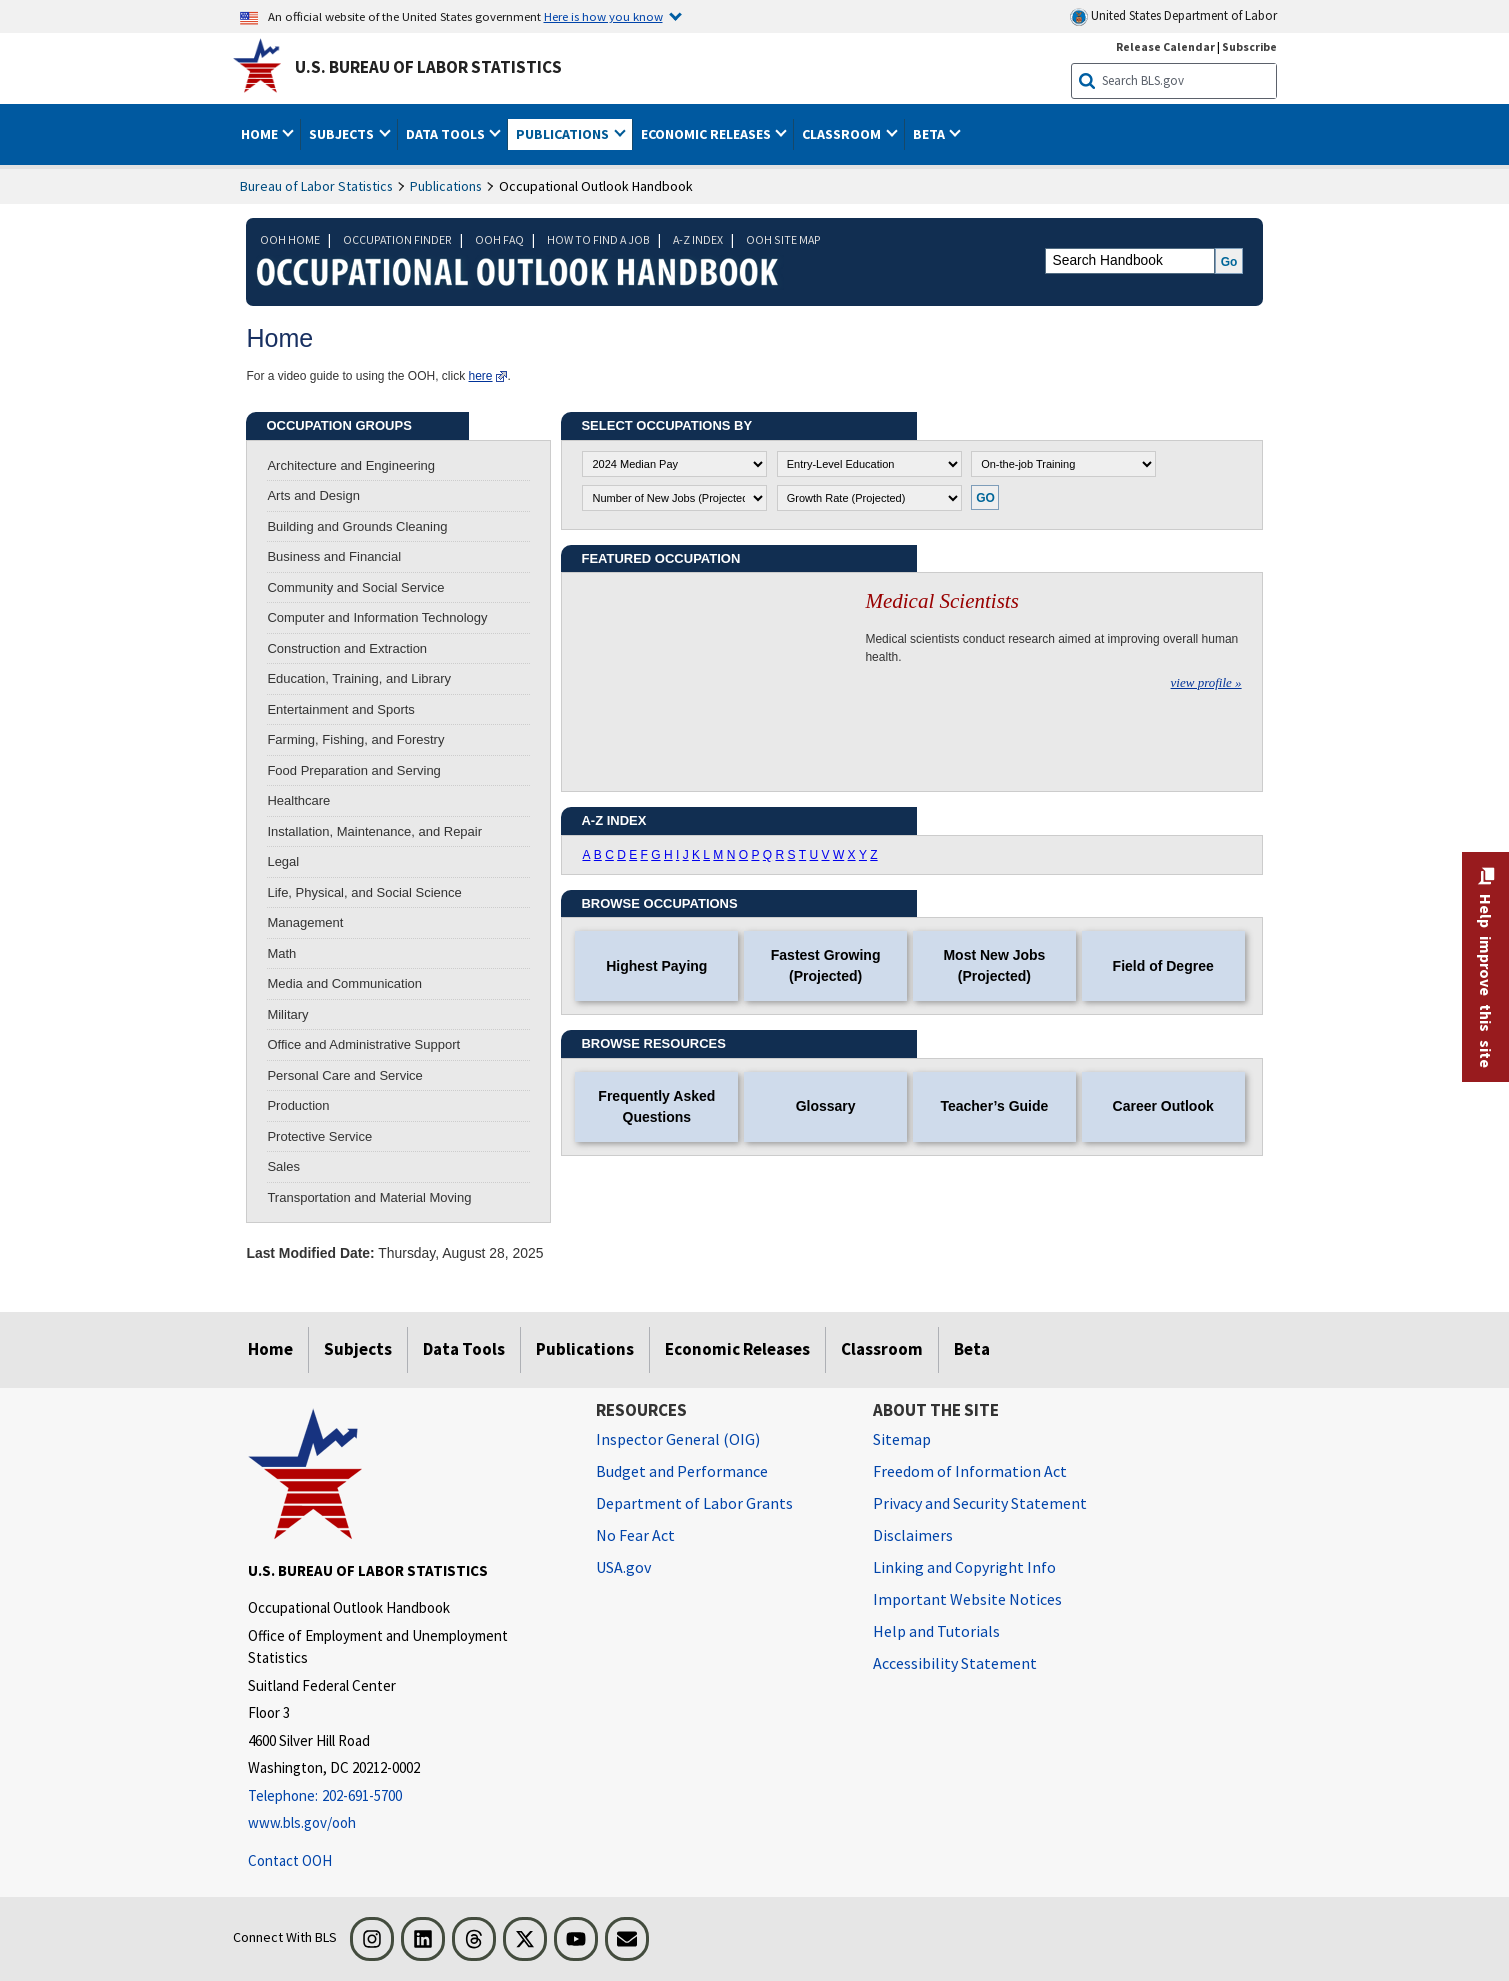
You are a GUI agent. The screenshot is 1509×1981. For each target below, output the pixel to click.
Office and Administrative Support (363, 1044)
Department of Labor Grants (694, 1503)
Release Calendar (1165, 46)
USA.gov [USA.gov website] (623, 1567)
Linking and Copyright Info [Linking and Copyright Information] (964, 1567)
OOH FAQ (499, 239)
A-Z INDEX (698, 239)
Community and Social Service (355, 587)
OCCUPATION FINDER (397, 239)
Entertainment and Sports (340, 709)
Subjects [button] (343, 134)
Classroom (882, 1349)
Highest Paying (656, 966)
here (481, 376)
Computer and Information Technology (377, 617)
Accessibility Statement (955, 1663)
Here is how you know (603, 16)
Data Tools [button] (447, 134)
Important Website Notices (967, 1599)
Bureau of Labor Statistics (316, 186)
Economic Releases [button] (707, 134)
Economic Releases (737, 1349)
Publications (446, 186)
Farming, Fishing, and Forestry (355, 739)
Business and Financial (334, 556)
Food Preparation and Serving (353, 770)
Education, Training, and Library (359, 678)
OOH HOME (290, 239)
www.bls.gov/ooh (302, 1822)
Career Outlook (1163, 1106)
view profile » (1206, 682)
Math (281, 953)
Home (270, 1349)
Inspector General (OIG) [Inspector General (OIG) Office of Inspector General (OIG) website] (678, 1439)
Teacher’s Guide (994, 1106)
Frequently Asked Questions (656, 1106)
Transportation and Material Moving (369, 1197)
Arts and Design (313, 495)
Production (298, 1105)
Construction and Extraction (347, 648)
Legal (283, 861)
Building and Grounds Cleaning (357, 526)
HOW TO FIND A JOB (598, 239)
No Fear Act (635, 1535)
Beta (972, 1349)
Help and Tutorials (936, 1631)
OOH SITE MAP (783, 239)
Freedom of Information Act (970, 1471)
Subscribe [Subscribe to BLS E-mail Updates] (1249, 46)
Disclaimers (913, 1535)
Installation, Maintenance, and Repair (374, 831)
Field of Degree (1163, 966)
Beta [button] (930, 134)
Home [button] (261, 134)
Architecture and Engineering (351, 465)
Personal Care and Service (344, 1075)
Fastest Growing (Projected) (826, 965)
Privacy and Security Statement (980, 1503)
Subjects (358, 1349)
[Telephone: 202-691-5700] (407, 1796)
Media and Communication (344, 983)
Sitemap (902, 1439)
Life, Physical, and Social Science (364, 892)
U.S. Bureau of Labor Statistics (428, 67)
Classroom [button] (843, 134)
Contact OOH (290, 1860)
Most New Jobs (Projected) (994, 965)
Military (287, 1014)
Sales (283, 1166)
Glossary (826, 1106)
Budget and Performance (682, 1471)
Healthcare (298, 800)
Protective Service (319, 1136)
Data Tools (464, 1349)
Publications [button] (564, 134)
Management (305, 922)
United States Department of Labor (1173, 16)
